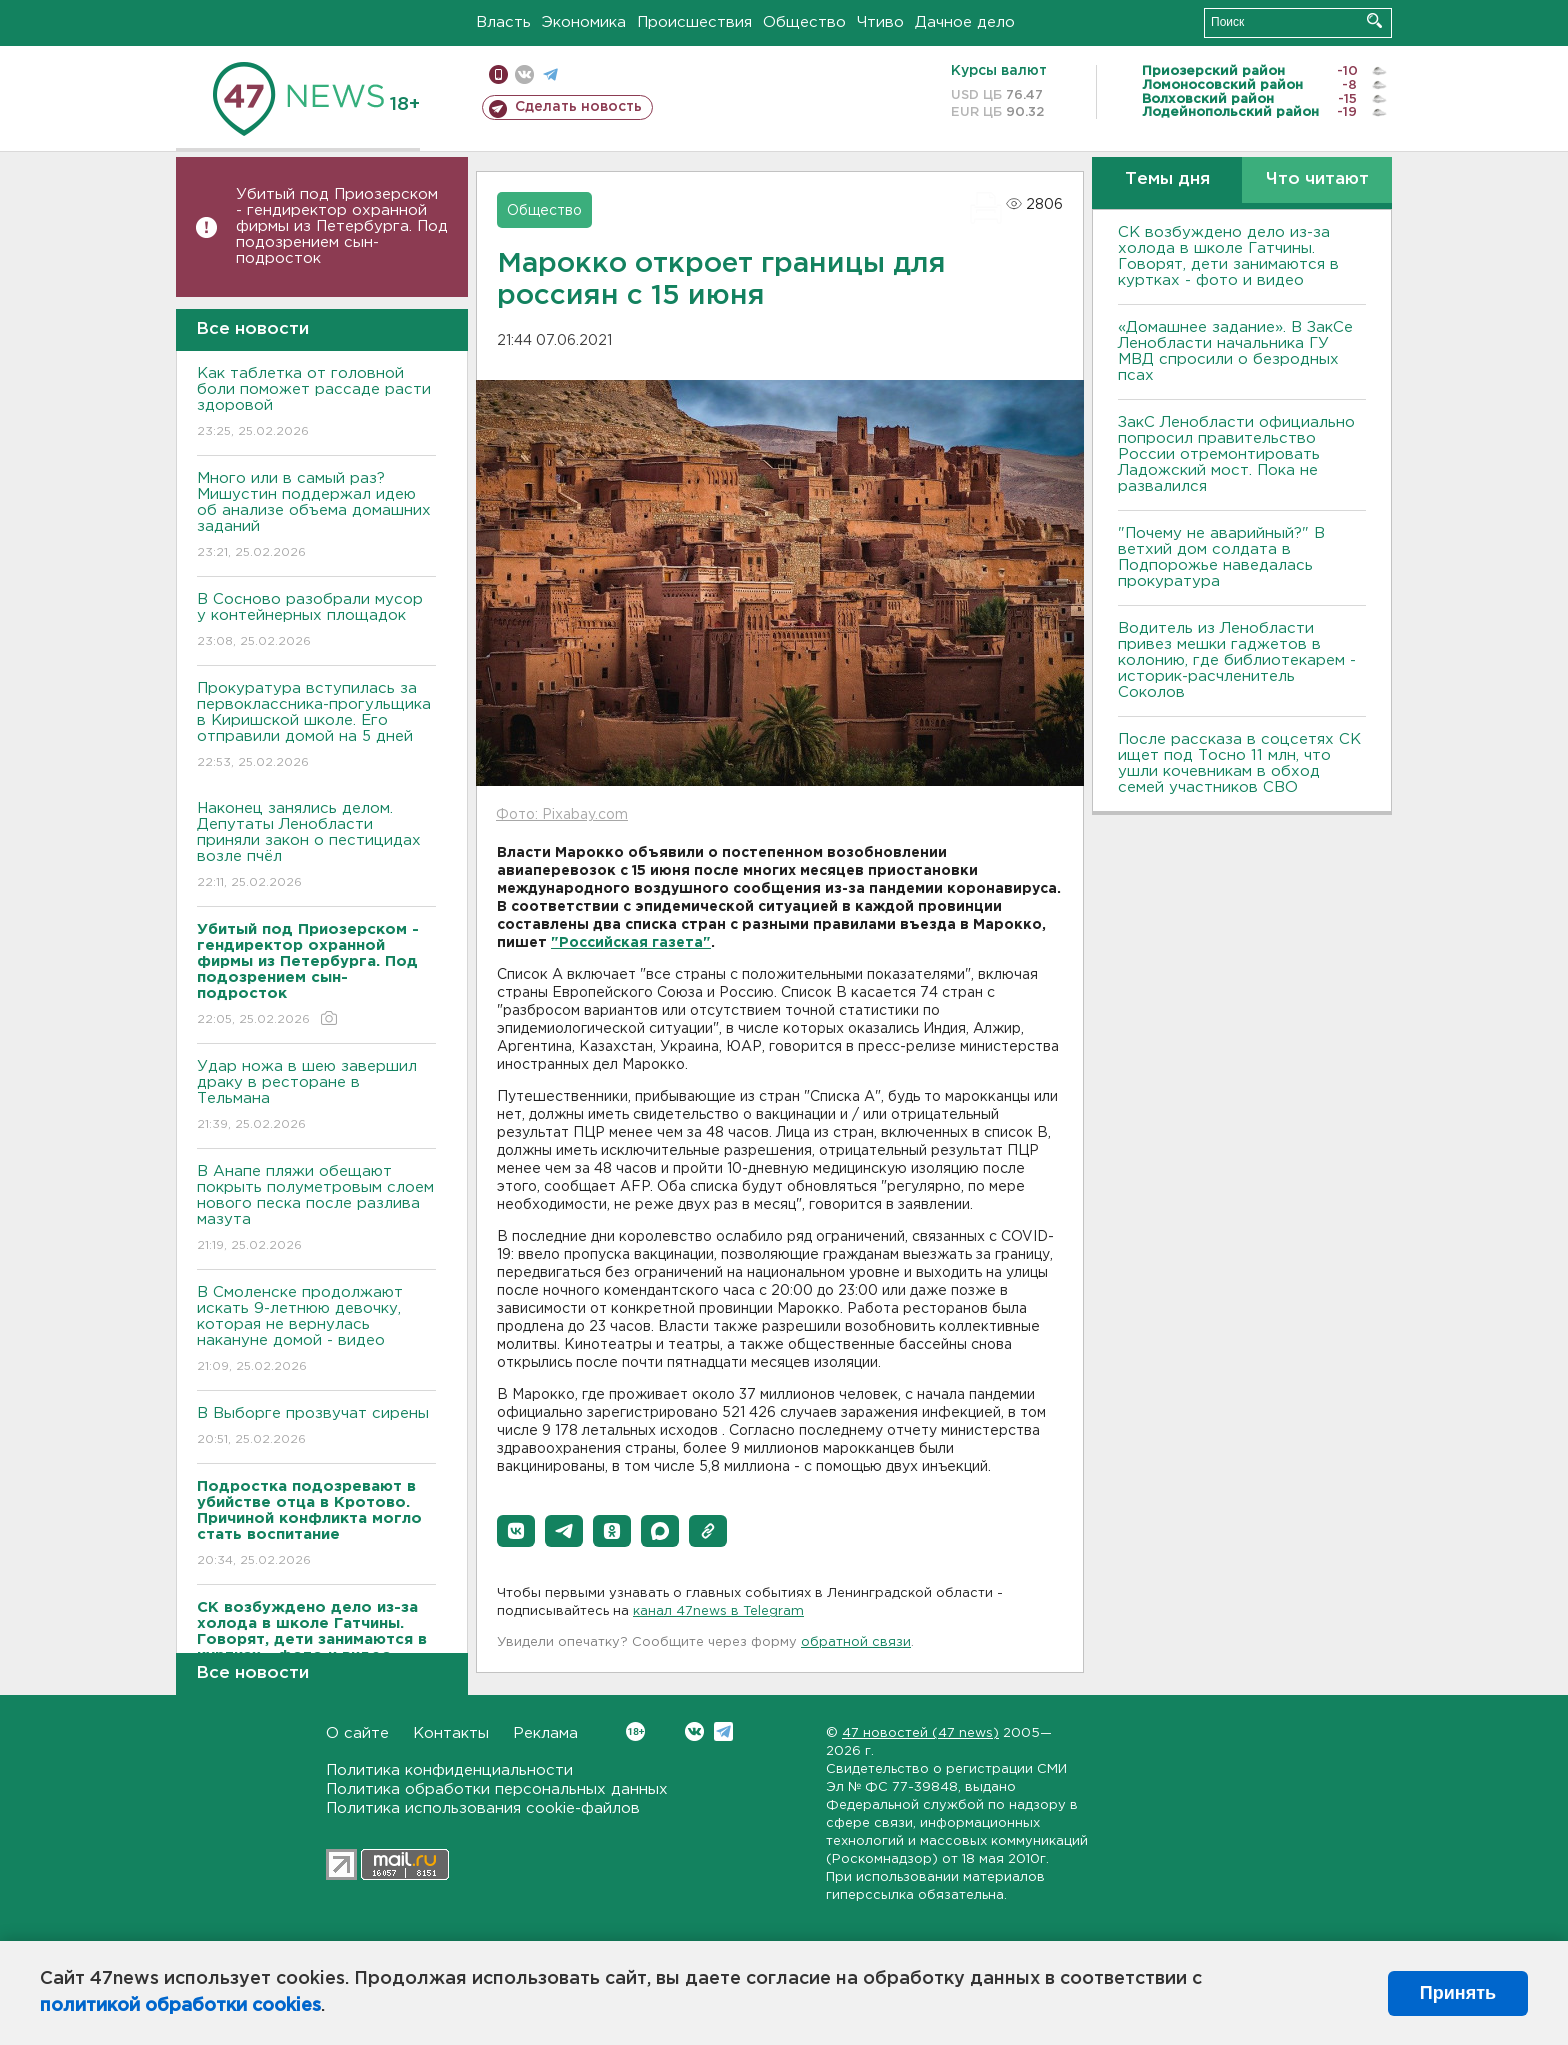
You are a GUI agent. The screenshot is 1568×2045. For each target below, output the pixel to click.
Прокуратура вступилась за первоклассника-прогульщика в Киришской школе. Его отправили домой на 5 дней (316, 726)
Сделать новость (578, 107)
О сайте (357, 1733)
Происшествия (694, 22)
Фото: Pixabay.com (562, 815)
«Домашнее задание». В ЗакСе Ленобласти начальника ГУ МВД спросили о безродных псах (1235, 351)
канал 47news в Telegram (718, 1611)
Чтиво (880, 22)
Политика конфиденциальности (449, 1770)
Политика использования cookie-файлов (483, 1808)
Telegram (723, 1731)
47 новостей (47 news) (920, 1733)
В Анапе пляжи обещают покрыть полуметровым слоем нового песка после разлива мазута (316, 1209)
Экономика (584, 22)
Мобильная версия (498, 74)
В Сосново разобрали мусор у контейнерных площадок (316, 621)
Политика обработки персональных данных (497, 1789)
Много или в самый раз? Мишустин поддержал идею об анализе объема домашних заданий (316, 516)
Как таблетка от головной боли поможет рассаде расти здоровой (316, 403)
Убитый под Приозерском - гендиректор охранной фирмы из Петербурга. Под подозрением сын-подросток (342, 226)
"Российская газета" (631, 943)
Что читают (1317, 179)
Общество (804, 22)
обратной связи (856, 1642)
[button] (516, 1531)
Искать (1374, 20)
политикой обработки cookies (180, 2006)
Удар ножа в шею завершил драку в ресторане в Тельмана (316, 1096)
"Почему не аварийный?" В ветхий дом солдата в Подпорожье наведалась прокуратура (1221, 557)
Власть (503, 22)
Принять (1458, 1993)
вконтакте (524, 74)
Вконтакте (635, 1731)
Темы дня (1167, 179)
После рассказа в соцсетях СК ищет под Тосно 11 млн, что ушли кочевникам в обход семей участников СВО (1239, 763)
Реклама (545, 1733)
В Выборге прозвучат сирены (316, 1427)
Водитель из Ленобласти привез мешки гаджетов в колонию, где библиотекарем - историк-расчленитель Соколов (1237, 660)
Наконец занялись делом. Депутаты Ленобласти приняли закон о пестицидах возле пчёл (316, 846)
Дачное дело (965, 22)
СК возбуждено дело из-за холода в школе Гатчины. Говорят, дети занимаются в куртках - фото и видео (1228, 256)
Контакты (451, 1733)
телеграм (550, 74)
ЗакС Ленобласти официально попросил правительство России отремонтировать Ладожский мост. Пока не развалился (1236, 454)
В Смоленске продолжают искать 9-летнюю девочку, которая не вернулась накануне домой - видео (316, 1330)
